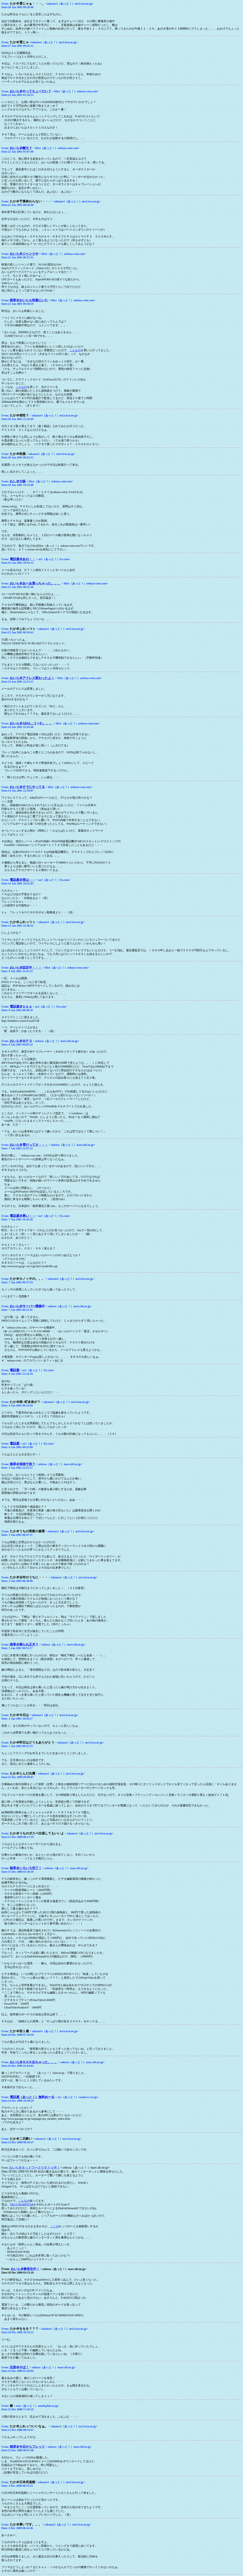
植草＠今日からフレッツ (27, 2446)
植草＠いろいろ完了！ (26, 1868)
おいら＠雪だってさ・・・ (29, 1145)
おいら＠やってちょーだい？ (30, 91)
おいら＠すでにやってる (27, 787)
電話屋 (14, 1370)
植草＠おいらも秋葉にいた (29, 300)
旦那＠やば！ (19, 2367)
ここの (54, 2226)
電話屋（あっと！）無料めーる (32, 2097)
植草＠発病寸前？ (22, 1464)
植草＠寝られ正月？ (24, 1644)
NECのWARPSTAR (21, 2204)
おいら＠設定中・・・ (26, 967)
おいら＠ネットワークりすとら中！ (34, 2167)
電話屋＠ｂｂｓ (21, 1006)
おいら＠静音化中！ (25, 2269)
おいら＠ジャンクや (24, 254)
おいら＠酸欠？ (21, 148)
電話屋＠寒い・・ (22, 1216)
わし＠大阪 (18, 481)
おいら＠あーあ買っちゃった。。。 (35, 583)
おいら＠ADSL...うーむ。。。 (31, 723)
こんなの (75, 350)
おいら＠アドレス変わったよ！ (32, 678)
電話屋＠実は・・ (22, 880)
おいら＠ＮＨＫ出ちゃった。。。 (34, 2062)
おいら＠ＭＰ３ (21, 1041)
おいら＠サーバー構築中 (27, 1306)
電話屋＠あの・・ (22, 559)
